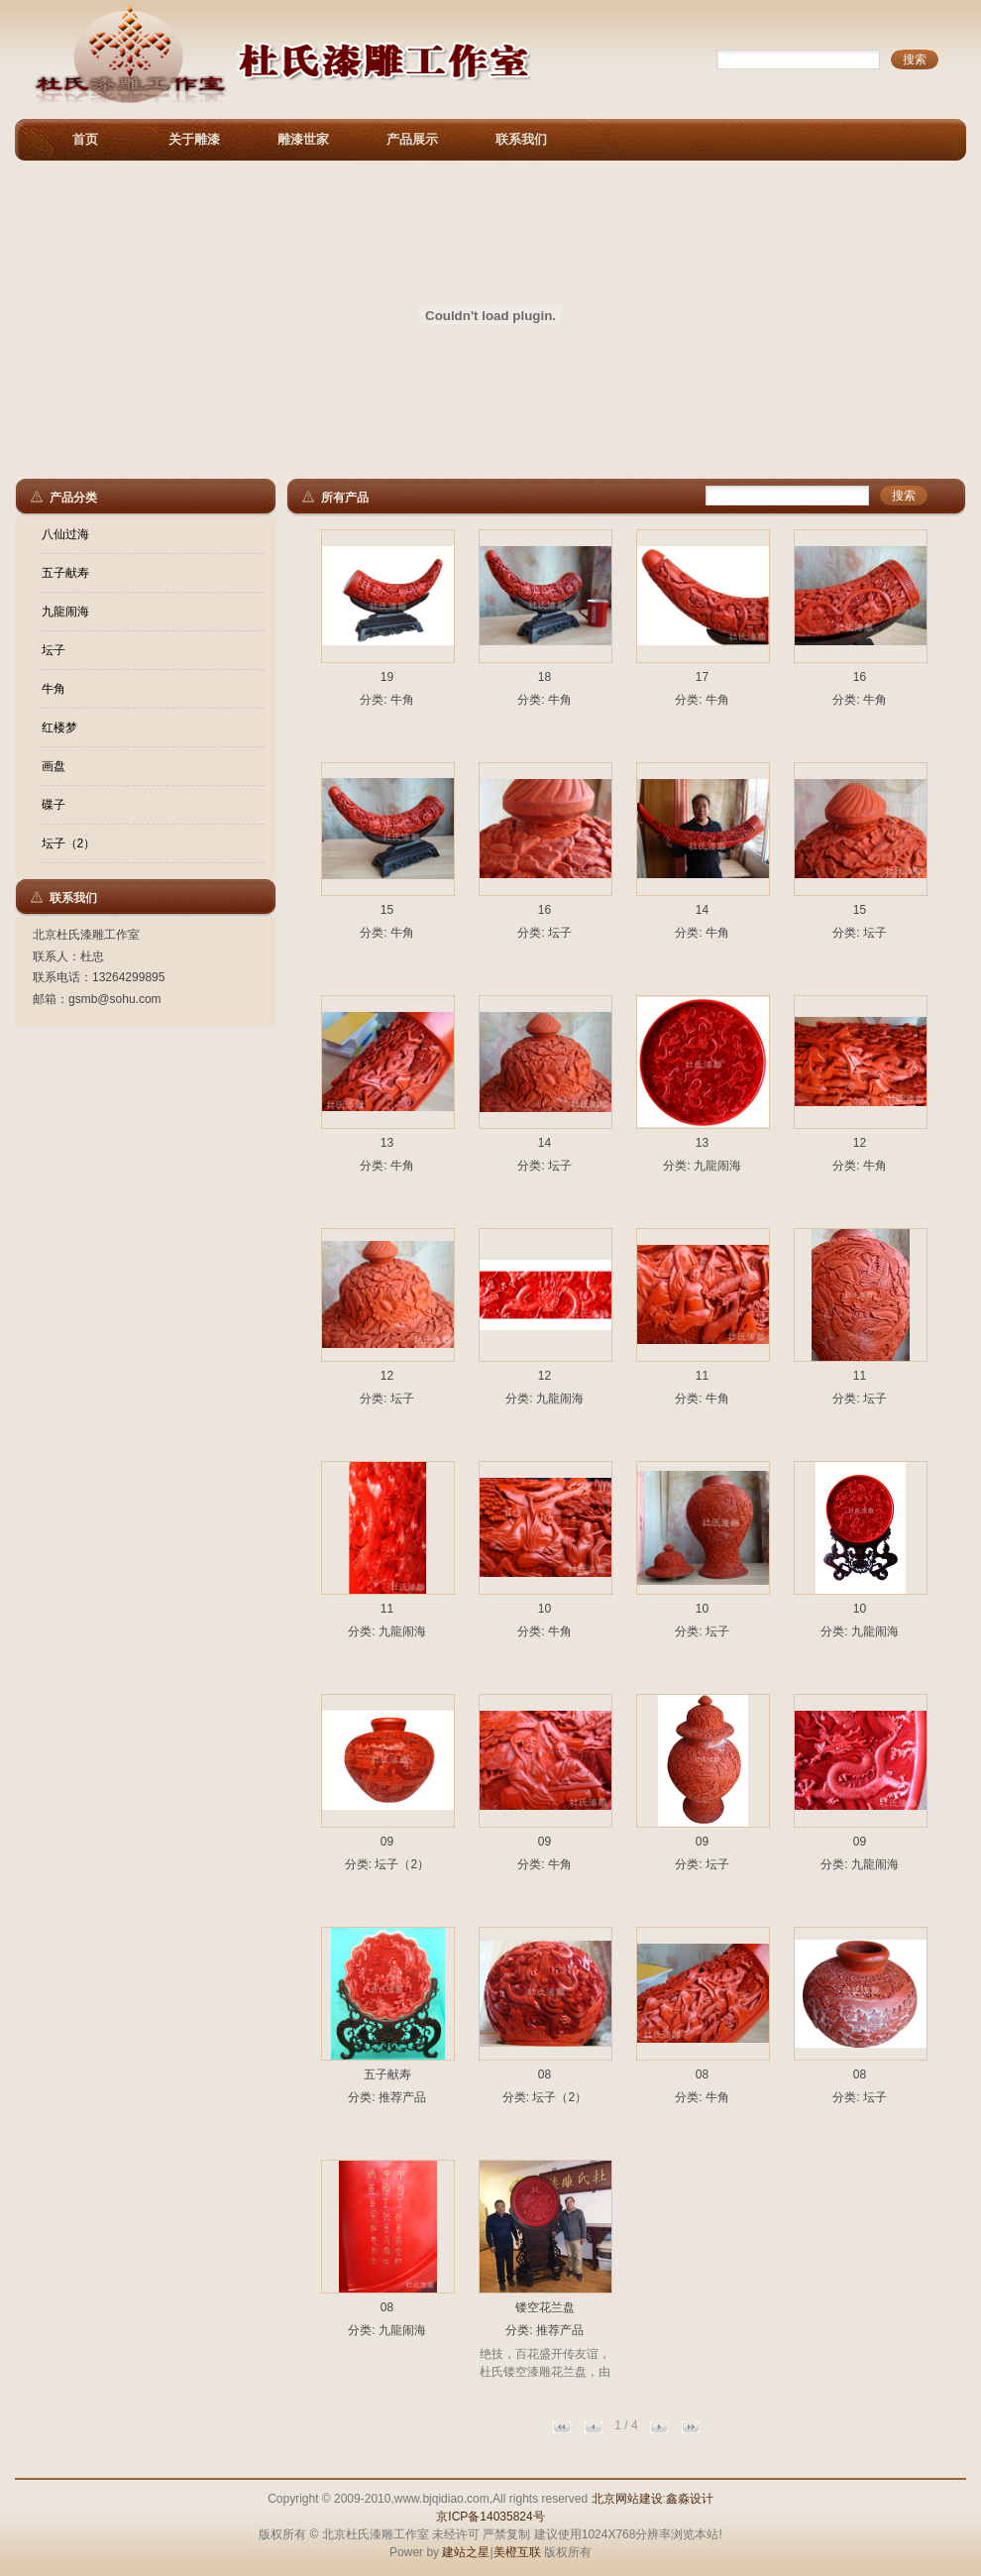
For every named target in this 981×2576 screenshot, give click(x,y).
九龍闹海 (65, 611)
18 (544, 677)
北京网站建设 (627, 2499)
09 (387, 1841)
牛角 (53, 689)
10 (544, 1609)
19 (387, 677)
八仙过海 (65, 534)
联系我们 (521, 139)
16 (859, 677)
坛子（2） (69, 843)
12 (859, 1143)
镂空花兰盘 (545, 2307)
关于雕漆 (194, 139)
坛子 (53, 650)
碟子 (53, 805)
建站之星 (466, 2552)
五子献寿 (65, 573)
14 (702, 910)
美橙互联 (517, 2552)
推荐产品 (402, 2097)
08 (544, 2074)
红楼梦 (59, 727)
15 (387, 910)
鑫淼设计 (689, 2499)
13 (387, 1143)
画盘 (53, 766)
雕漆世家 (303, 139)
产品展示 (412, 139)
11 (702, 1376)
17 (702, 677)
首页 (85, 139)
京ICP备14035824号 (490, 2516)
